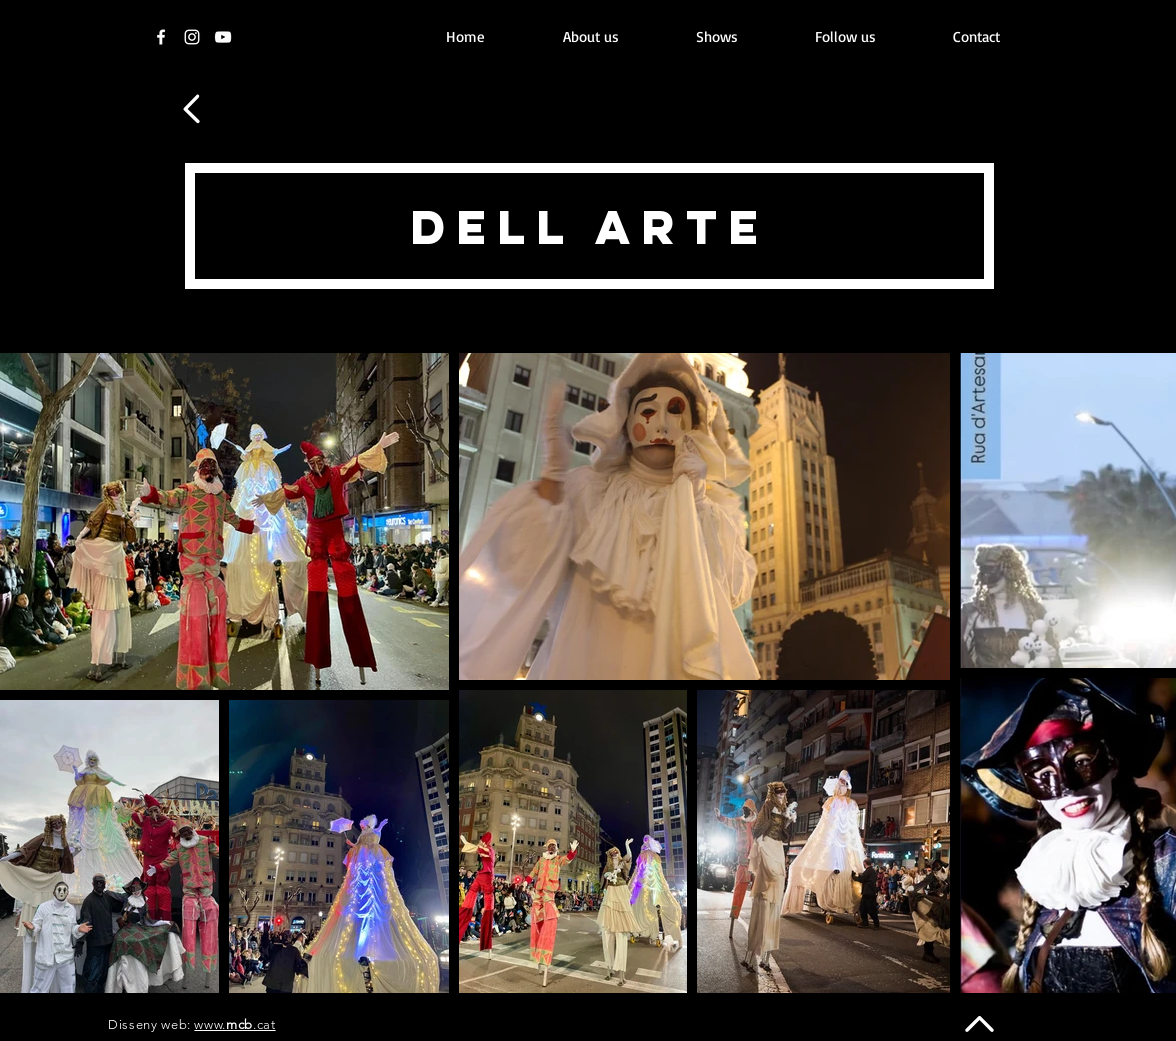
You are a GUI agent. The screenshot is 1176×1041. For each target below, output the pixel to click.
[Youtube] (223, 37)
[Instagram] (192, 37)
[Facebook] (161, 37)
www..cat (234, 1024)
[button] (716, 37)
